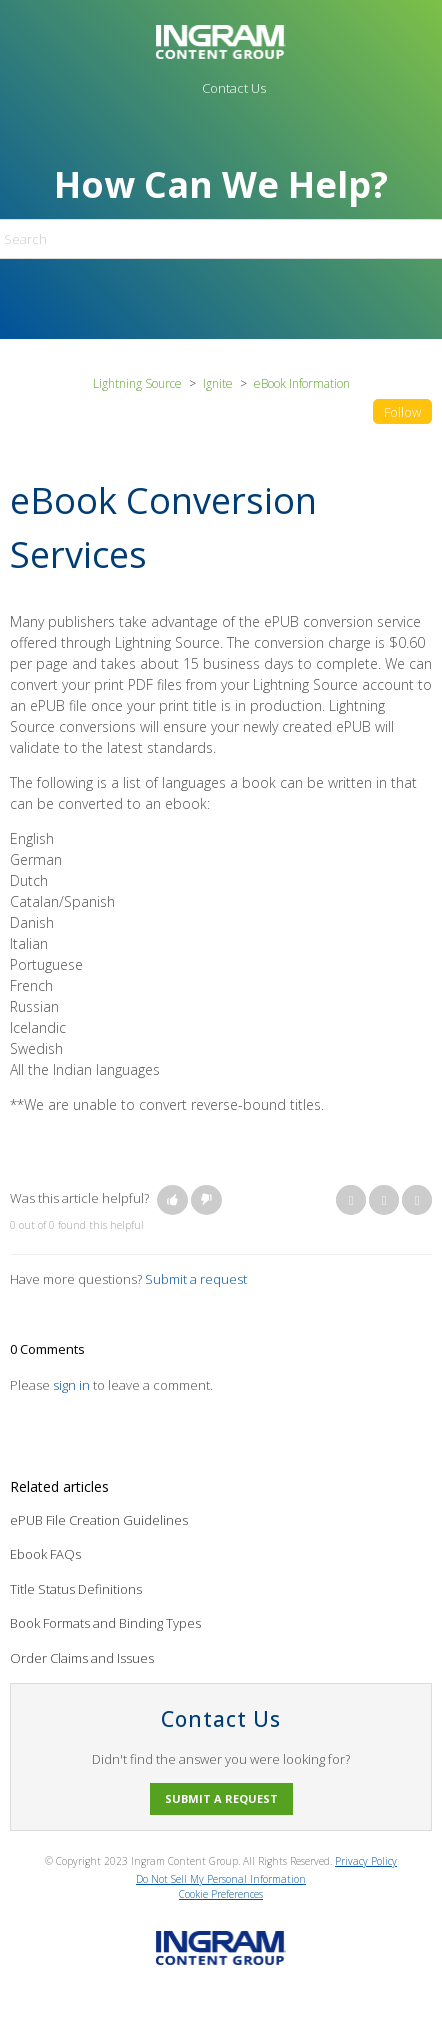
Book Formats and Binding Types (105, 1623)
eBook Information (302, 383)
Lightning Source (137, 383)
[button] (172, 1200)
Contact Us (234, 88)
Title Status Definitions (76, 1589)
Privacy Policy (366, 1861)
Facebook (351, 1200)
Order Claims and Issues (82, 1658)
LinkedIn (417, 1200)
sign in (71, 1385)
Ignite (218, 383)
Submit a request (196, 1279)
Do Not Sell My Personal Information (221, 1879)
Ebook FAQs (45, 1554)
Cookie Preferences (221, 1894)
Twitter (384, 1200)
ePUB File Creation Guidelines (99, 1520)
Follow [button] (402, 412)
